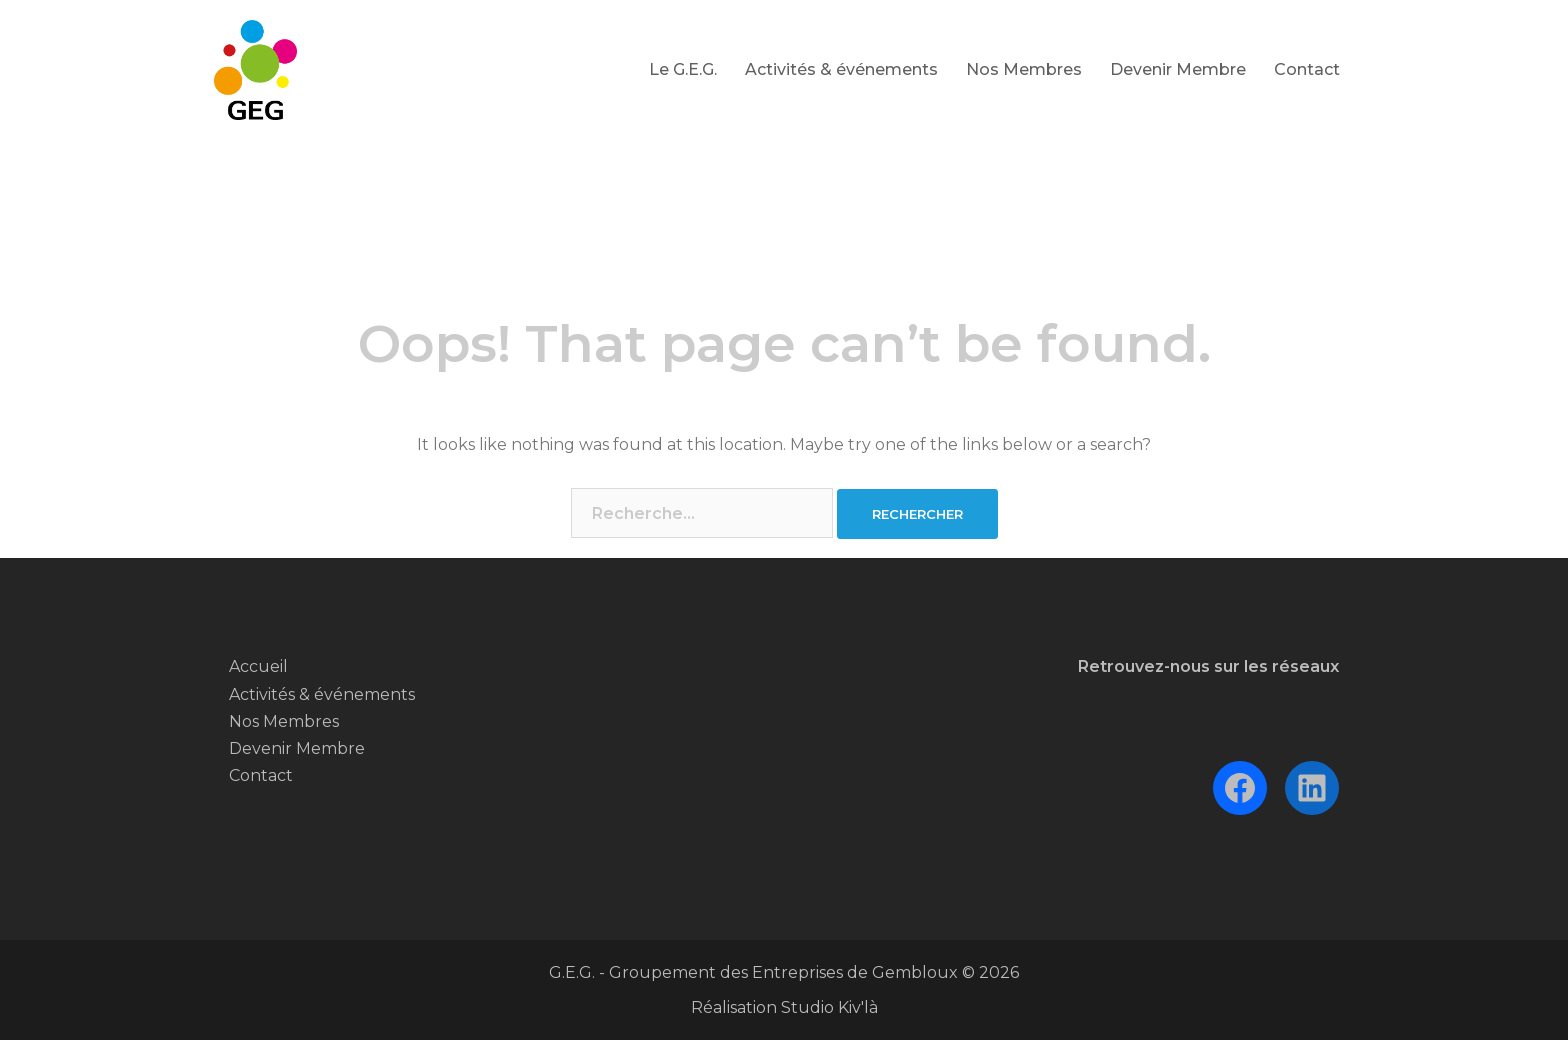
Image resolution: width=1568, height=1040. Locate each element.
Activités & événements (841, 69)
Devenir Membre (1178, 69)
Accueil (258, 666)
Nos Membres (1024, 69)
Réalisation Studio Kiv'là (784, 1007)
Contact (1307, 69)
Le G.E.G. (683, 69)
